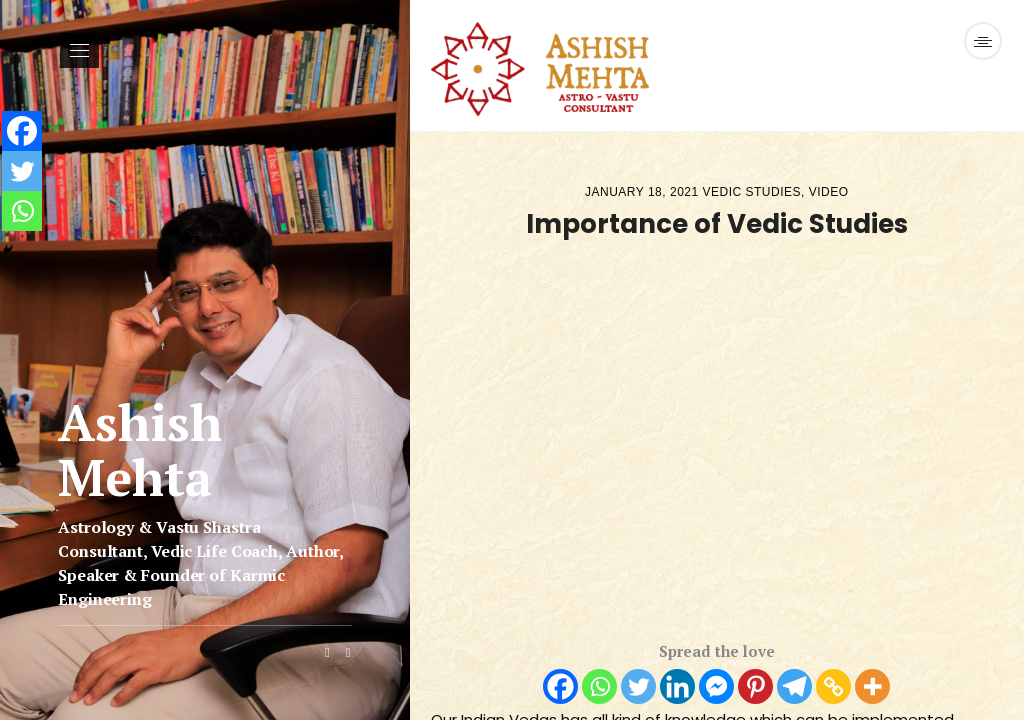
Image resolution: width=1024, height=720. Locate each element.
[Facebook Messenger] (716, 686)
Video (829, 192)
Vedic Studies (752, 192)
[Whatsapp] (599, 686)
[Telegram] (794, 686)
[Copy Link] (833, 686)
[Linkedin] (677, 686)
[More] (872, 686)
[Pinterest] (755, 686)
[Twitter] (638, 686)
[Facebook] (560, 686)
